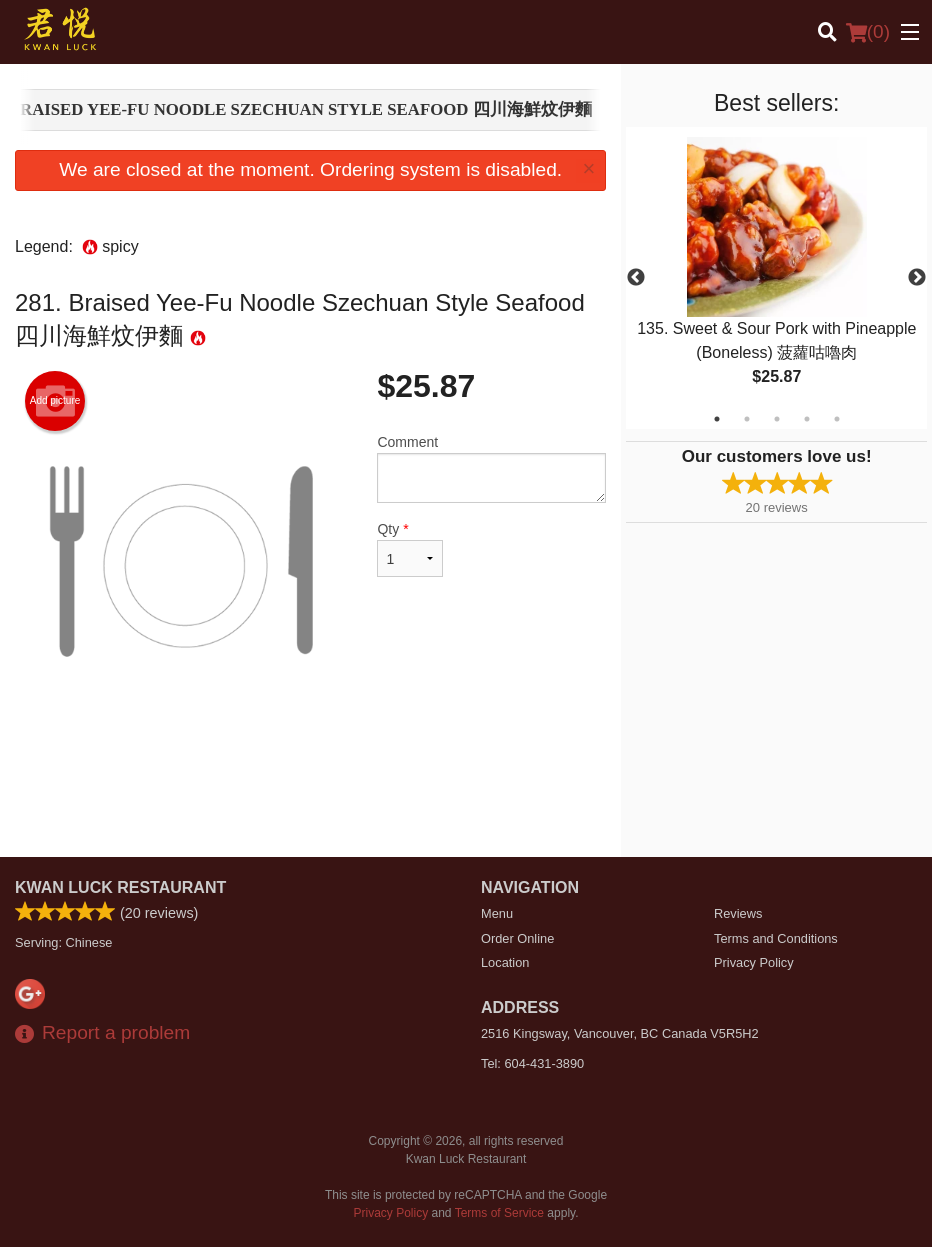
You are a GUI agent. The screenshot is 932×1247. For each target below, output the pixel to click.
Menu (497, 913)
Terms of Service (499, 1213)
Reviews (738, 913)
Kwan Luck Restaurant (120, 887)
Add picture (55, 401)
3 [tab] (777, 419)
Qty (410, 549)
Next (917, 278)
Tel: (532, 1063)
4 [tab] (807, 419)
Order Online (517, 938)
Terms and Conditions (776, 938)
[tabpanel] (776, 278)
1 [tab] (717, 419)
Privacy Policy (754, 962)
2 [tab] (747, 419)
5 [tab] (837, 419)
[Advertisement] (310, 792)
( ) (868, 32)
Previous (636, 278)
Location (505, 962)
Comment (491, 468)
